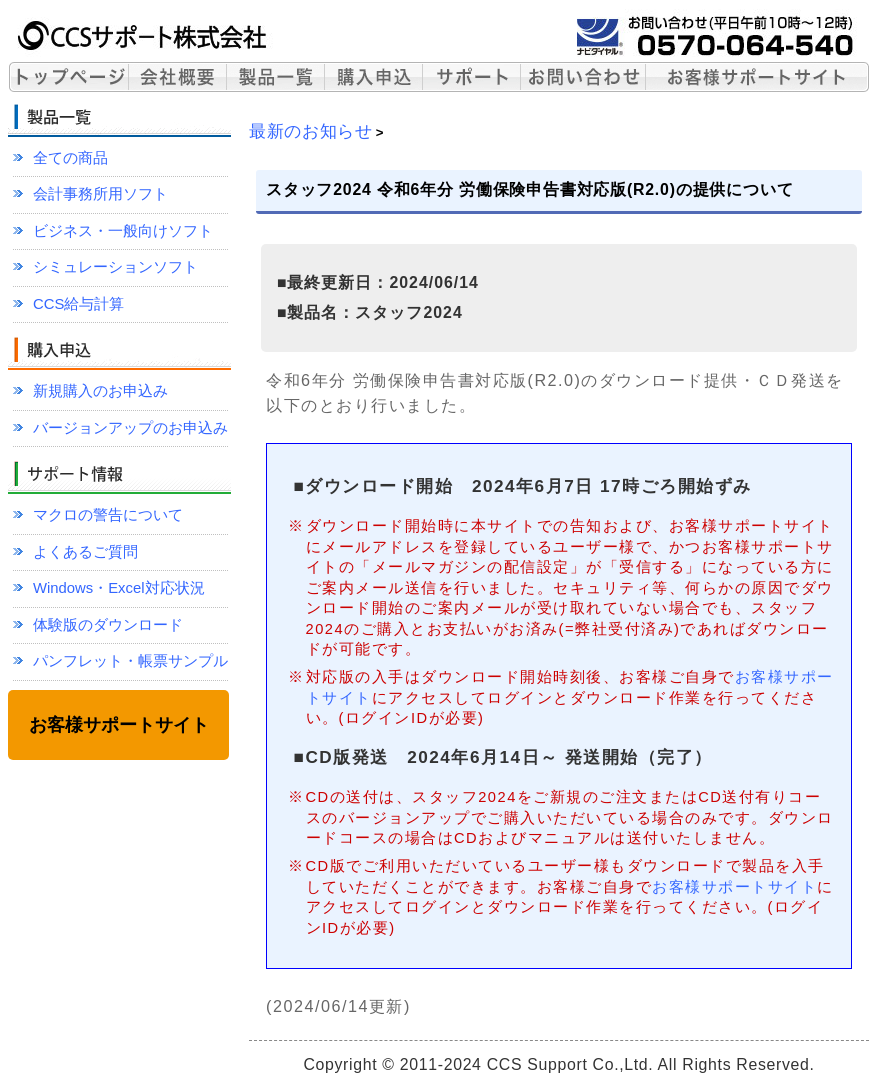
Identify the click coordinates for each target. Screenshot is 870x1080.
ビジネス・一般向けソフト (123, 231)
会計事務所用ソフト (100, 194)
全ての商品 (70, 158)
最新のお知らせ (311, 131)
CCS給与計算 (78, 304)
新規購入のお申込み (100, 391)
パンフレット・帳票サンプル (130, 661)
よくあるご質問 (85, 552)
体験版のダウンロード (108, 625)
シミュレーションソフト (115, 267)
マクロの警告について (108, 515)
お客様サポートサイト (734, 886)
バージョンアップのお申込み (130, 428)
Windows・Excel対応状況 (119, 588)
